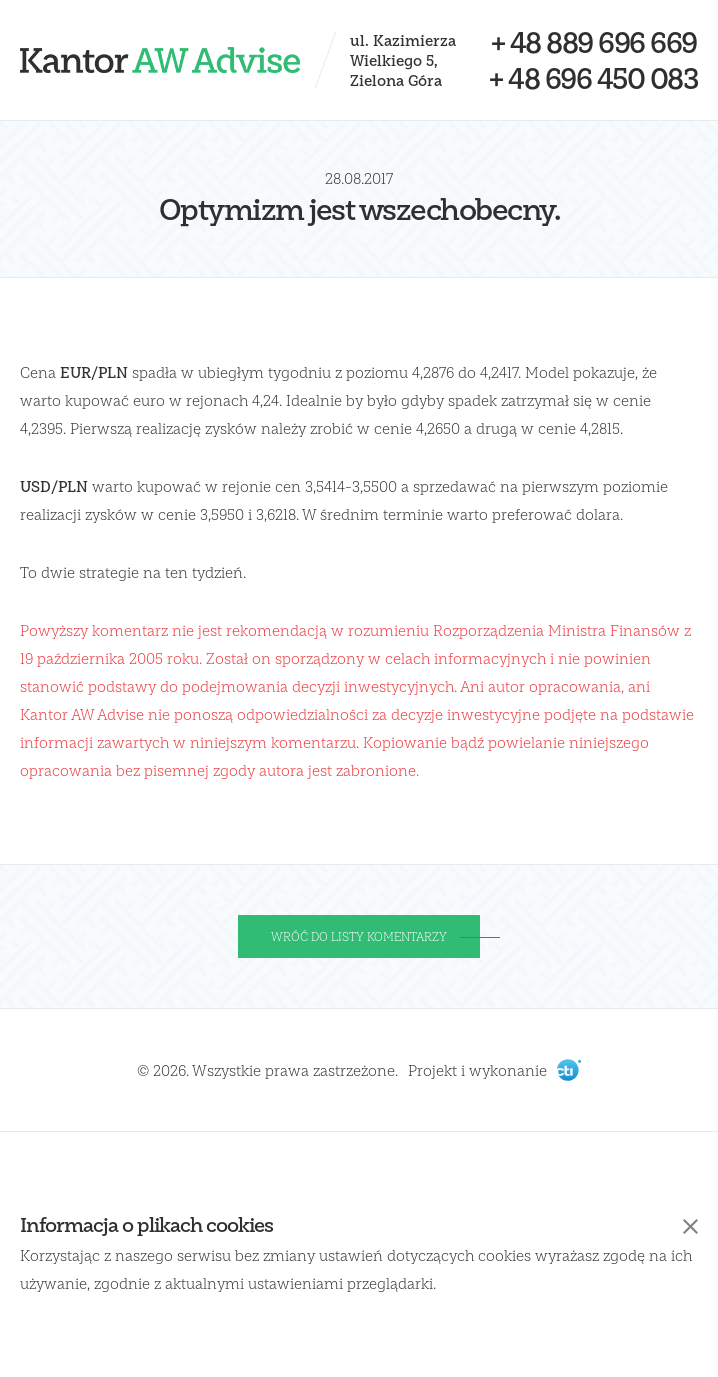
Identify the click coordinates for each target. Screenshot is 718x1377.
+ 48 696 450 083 (593, 78)
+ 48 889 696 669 (594, 42)
